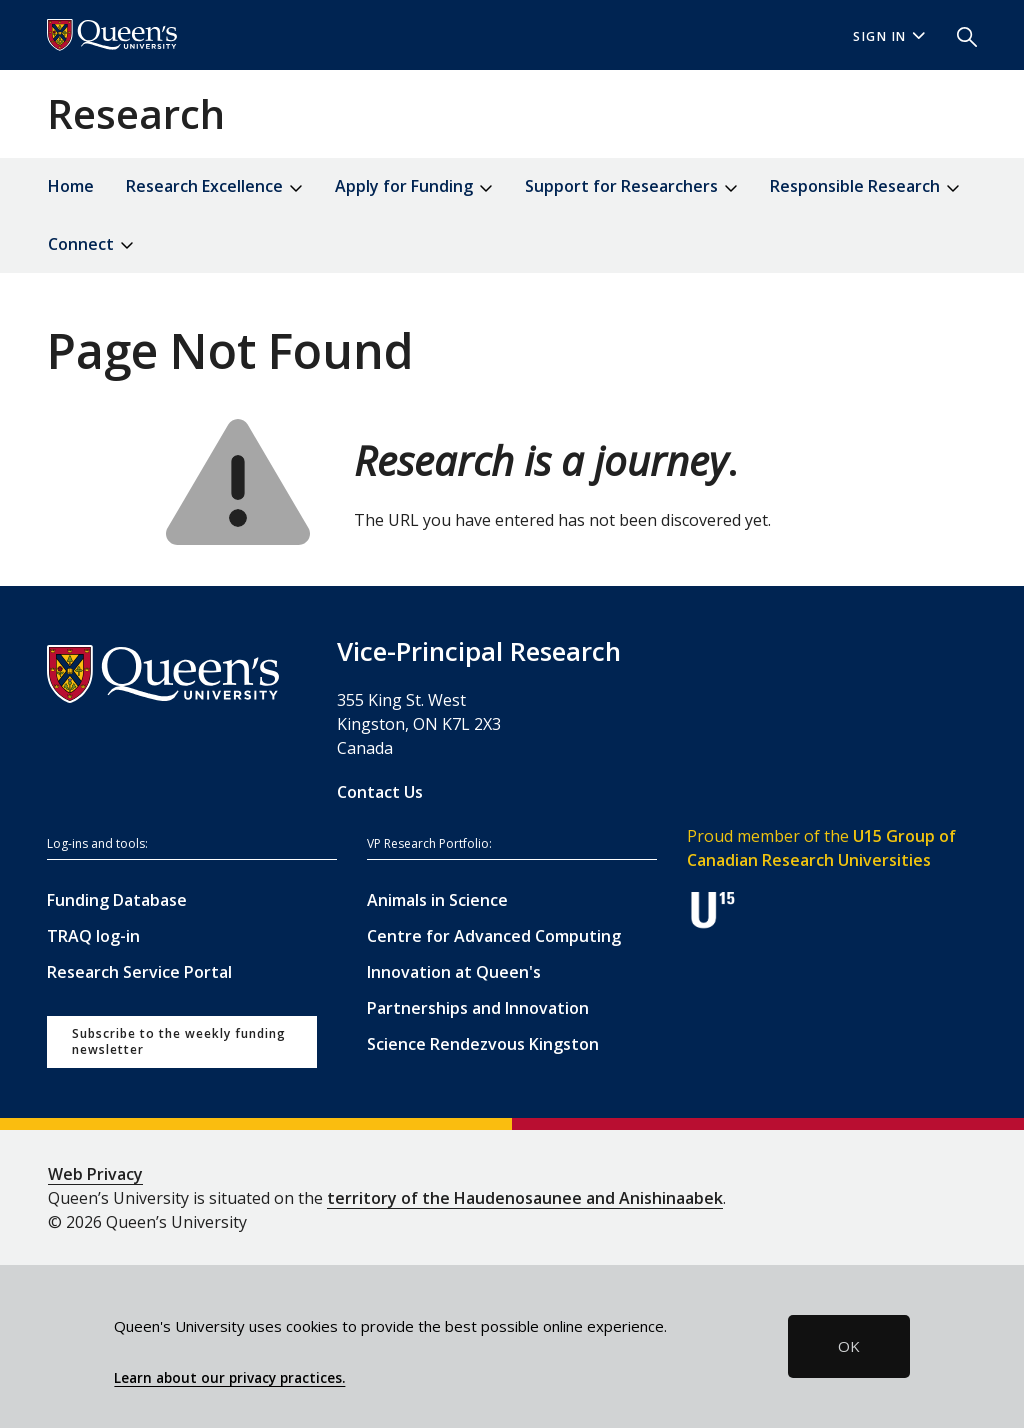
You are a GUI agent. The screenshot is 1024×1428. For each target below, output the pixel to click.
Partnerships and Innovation (478, 1008)
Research (136, 113)
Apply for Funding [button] (414, 187)
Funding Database (117, 900)
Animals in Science (437, 900)
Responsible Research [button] (865, 187)
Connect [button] (91, 245)
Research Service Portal (139, 972)
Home (71, 186)
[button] (959, 35)
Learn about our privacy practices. (229, 1378)
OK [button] (849, 1346)
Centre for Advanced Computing (494, 936)
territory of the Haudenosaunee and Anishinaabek (525, 1198)
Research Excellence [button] (214, 187)
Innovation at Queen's (454, 972)
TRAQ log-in (93, 936)
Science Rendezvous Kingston (483, 1044)
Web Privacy (95, 1174)
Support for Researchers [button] (631, 187)
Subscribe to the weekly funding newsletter (179, 1041)
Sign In (889, 36)
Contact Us (380, 792)
